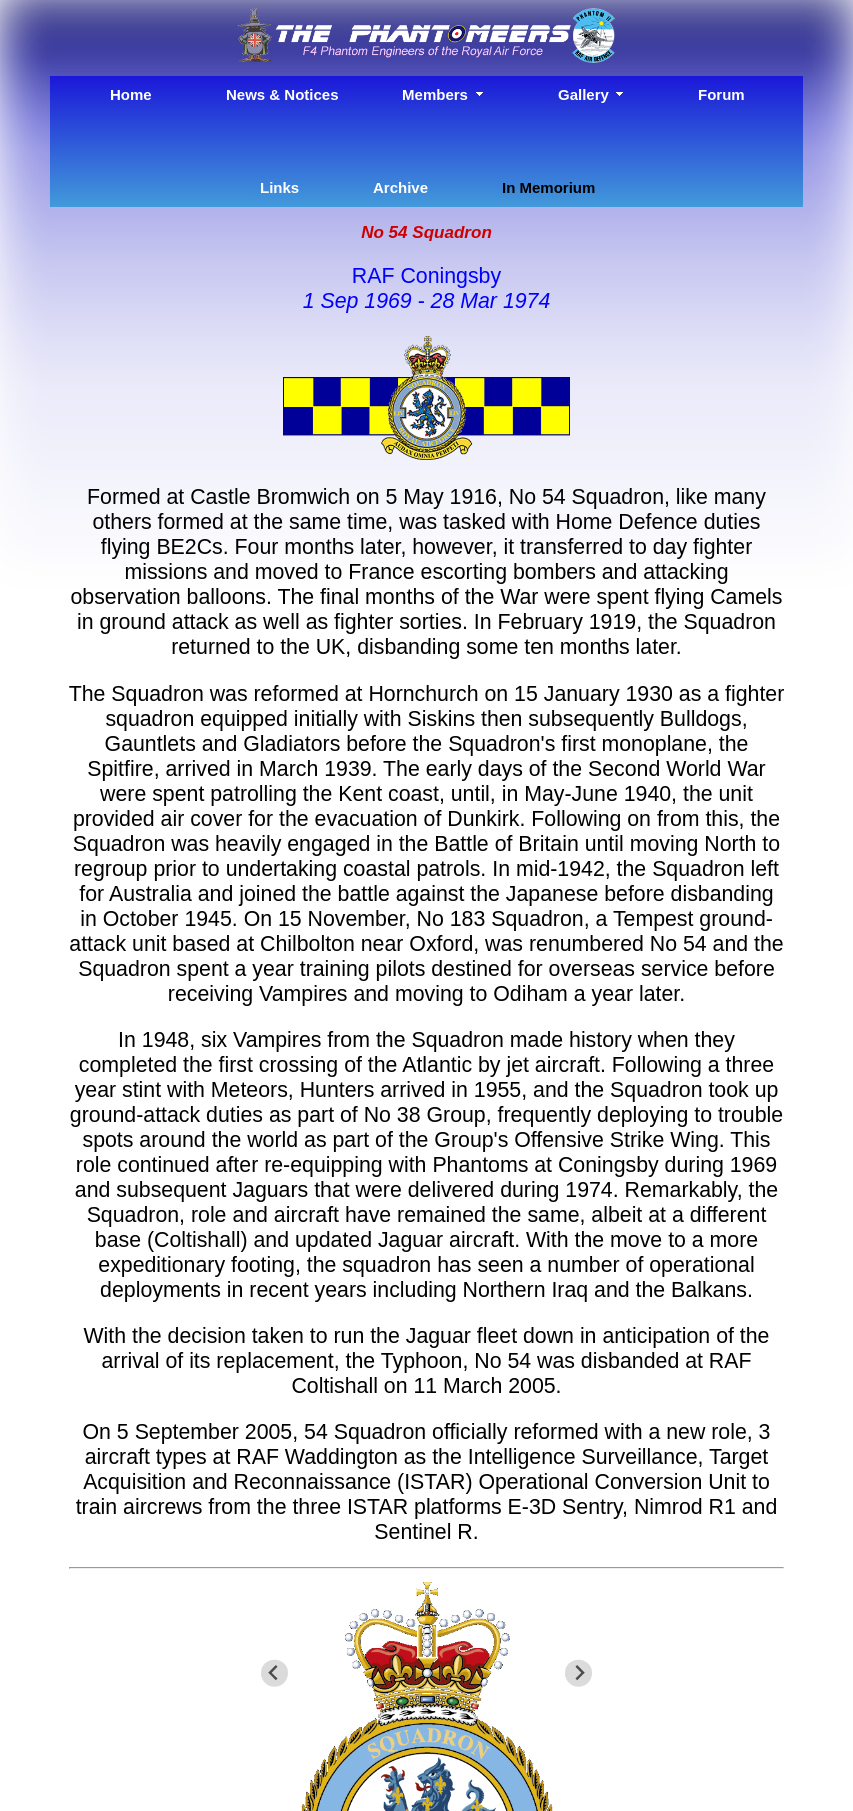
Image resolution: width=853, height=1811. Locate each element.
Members (435, 94)
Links (279, 187)
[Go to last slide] (274, 1673)
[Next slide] (578, 1673)
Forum (721, 94)
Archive (400, 187)
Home (131, 94)
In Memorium (548, 187)
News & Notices (281, 94)
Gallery (583, 94)
